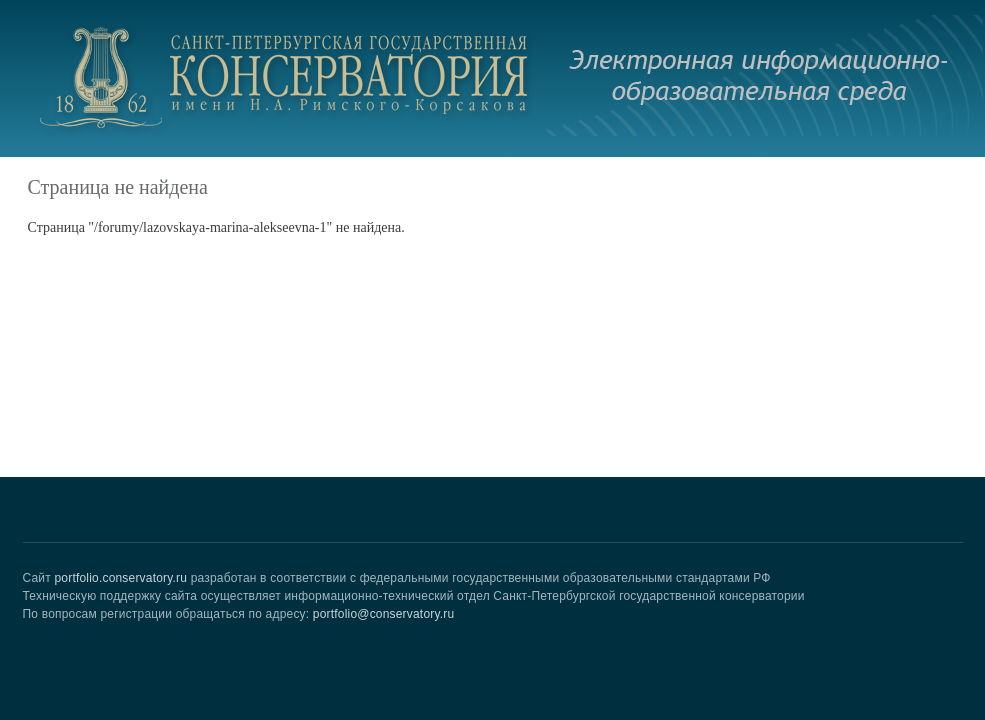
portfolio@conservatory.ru (384, 614)
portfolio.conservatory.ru (120, 578)
